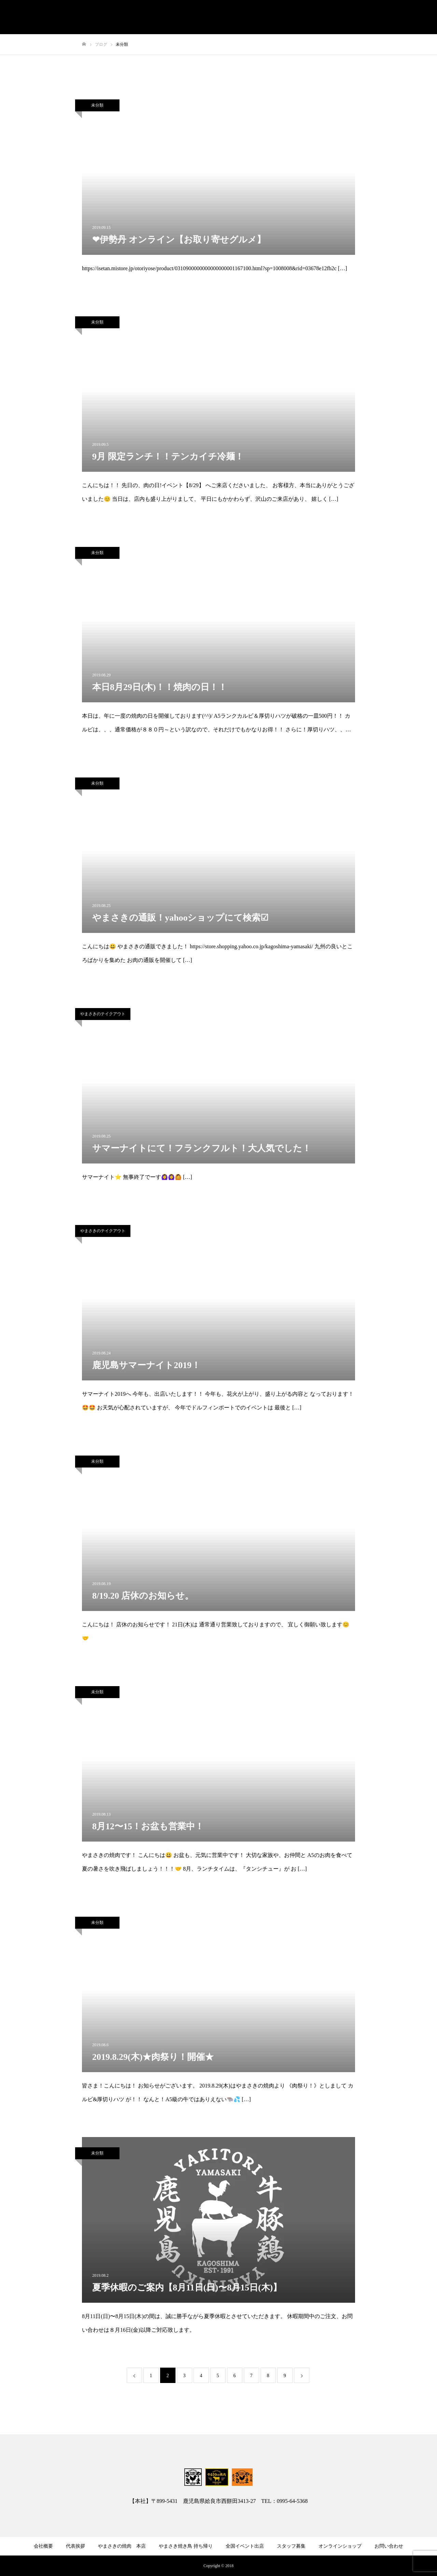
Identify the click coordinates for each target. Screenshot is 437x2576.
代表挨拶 (75, 2546)
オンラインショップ (340, 2546)
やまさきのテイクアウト (102, 1013)
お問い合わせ (389, 2546)
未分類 (97, 105)
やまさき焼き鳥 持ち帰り (186, 2546)
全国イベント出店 (245, 2546)
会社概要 (43, 2546)
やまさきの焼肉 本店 (122, 2546)
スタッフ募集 (291, 2546)
